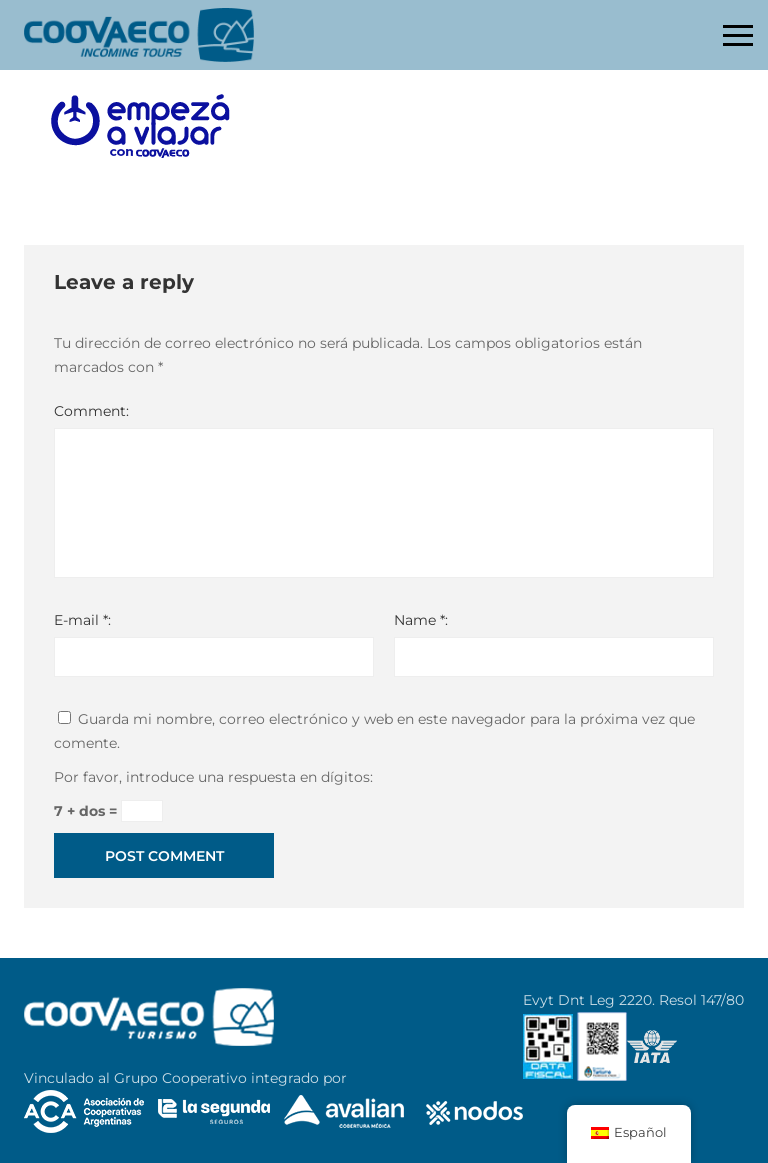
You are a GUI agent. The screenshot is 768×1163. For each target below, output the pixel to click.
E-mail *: (82, 620)
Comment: (91, 411)
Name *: (421, 620)
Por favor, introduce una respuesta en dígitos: (213, 777)
